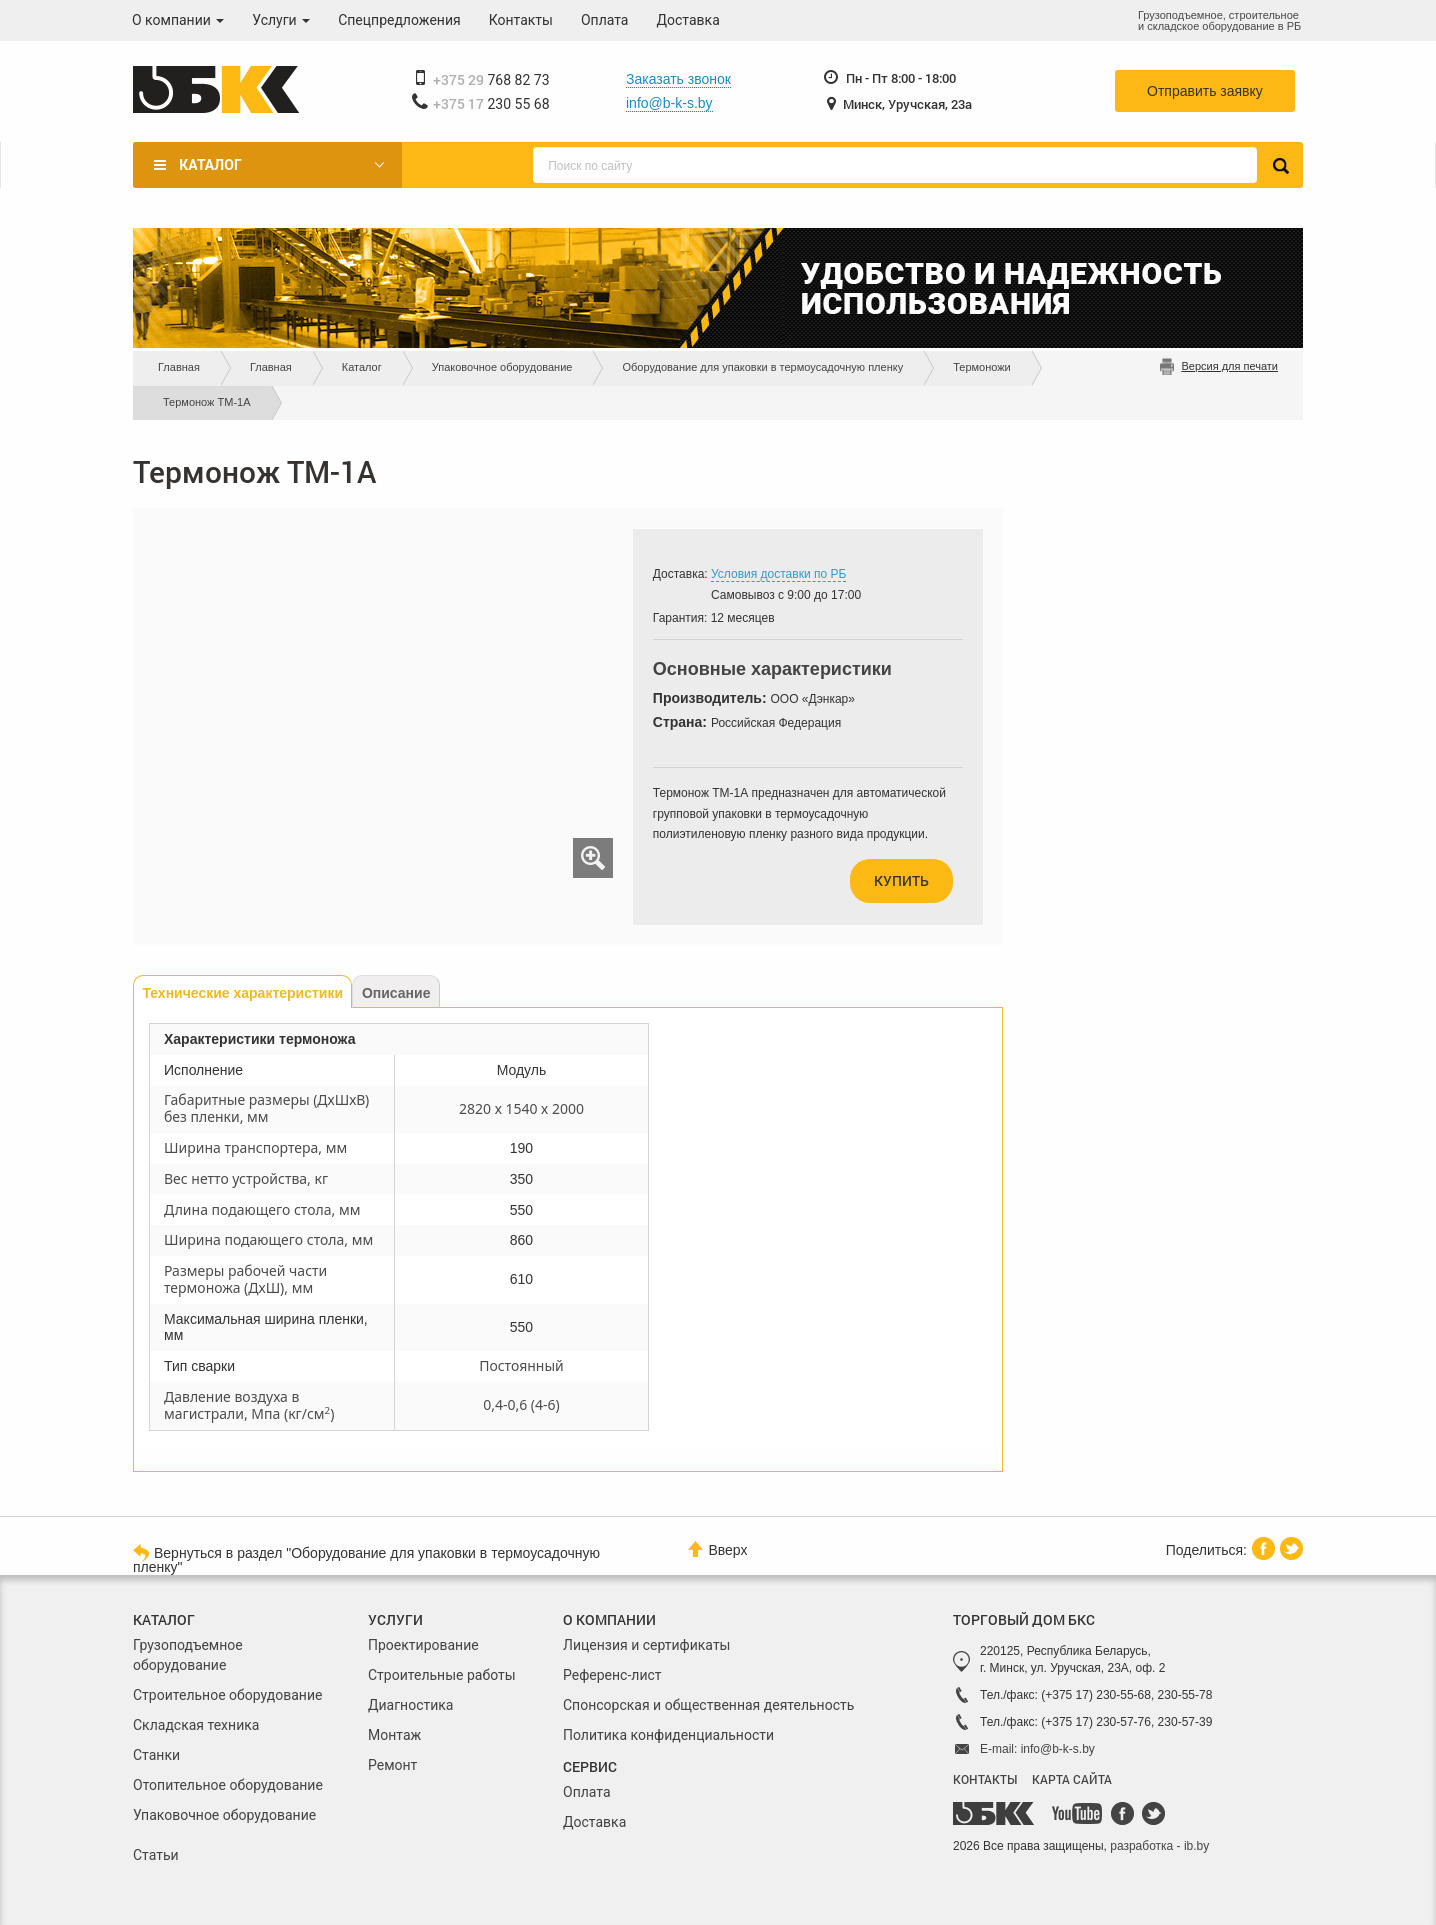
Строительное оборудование (227, 1695)
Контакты (521, 20)
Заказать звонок (678, 79)
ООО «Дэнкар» (813, 699)
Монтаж (394, 1735)
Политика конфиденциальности (668, 1735)
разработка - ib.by (1159, 1846)
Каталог (210, 165)
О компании (178, 20)
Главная (179, 367)
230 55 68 (491, 104)
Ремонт (392, 1765)
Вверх (717, 1549)
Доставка (688, 20)
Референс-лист (612, 1675)
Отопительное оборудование (228, 1785)
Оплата (605, 20)
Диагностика (410, 1705)
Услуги (281, 20)
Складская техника (196, 1725)
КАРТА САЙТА (1072, 1779)
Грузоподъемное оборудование (188, 1655)
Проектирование (423, 1645)
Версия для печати (1229, 366)
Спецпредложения (399, 20)
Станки (156, 1755)
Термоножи (982, 367)
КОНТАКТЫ (985, 1779)
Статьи (156, 1855)
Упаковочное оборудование (502, 367)
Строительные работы (442, 1675)
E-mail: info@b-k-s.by (1037, 1749)
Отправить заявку (1205, 91)
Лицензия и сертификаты (646, 1645)
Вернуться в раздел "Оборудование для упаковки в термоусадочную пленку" (366, 1559)
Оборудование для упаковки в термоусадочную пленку (762, 367)
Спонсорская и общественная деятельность (708, 1705)
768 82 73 (491, 80)
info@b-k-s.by (669, 103)
